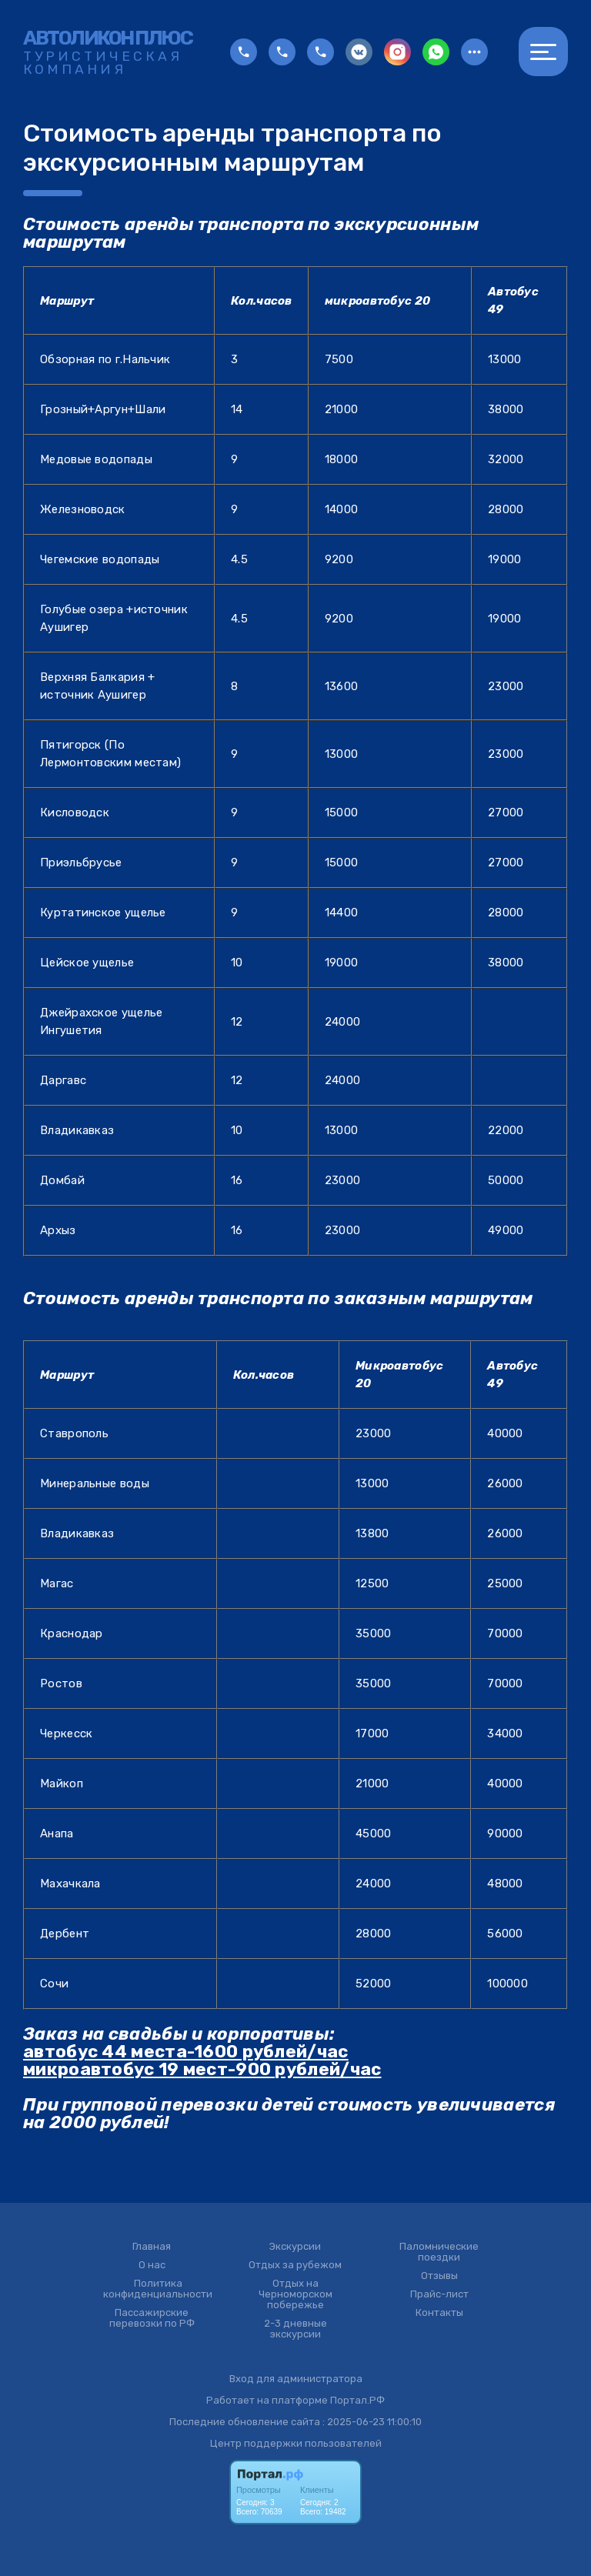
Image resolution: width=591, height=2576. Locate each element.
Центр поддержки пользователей (296, 2443)
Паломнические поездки (439, 2252)
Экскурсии (295, 2246)
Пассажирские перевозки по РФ (152, 2318)
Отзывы (439, 2276)
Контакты (439, 2312)
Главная (151, 2246)
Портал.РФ (357, 2400)
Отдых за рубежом (295, 2265)
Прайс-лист (439, 2294)
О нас (152, 2265)
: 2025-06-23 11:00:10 (372, 2422)
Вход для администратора (295, 2378)
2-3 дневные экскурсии (295, 2329)
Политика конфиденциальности (157, 2289)
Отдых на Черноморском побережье (295, 2294)
